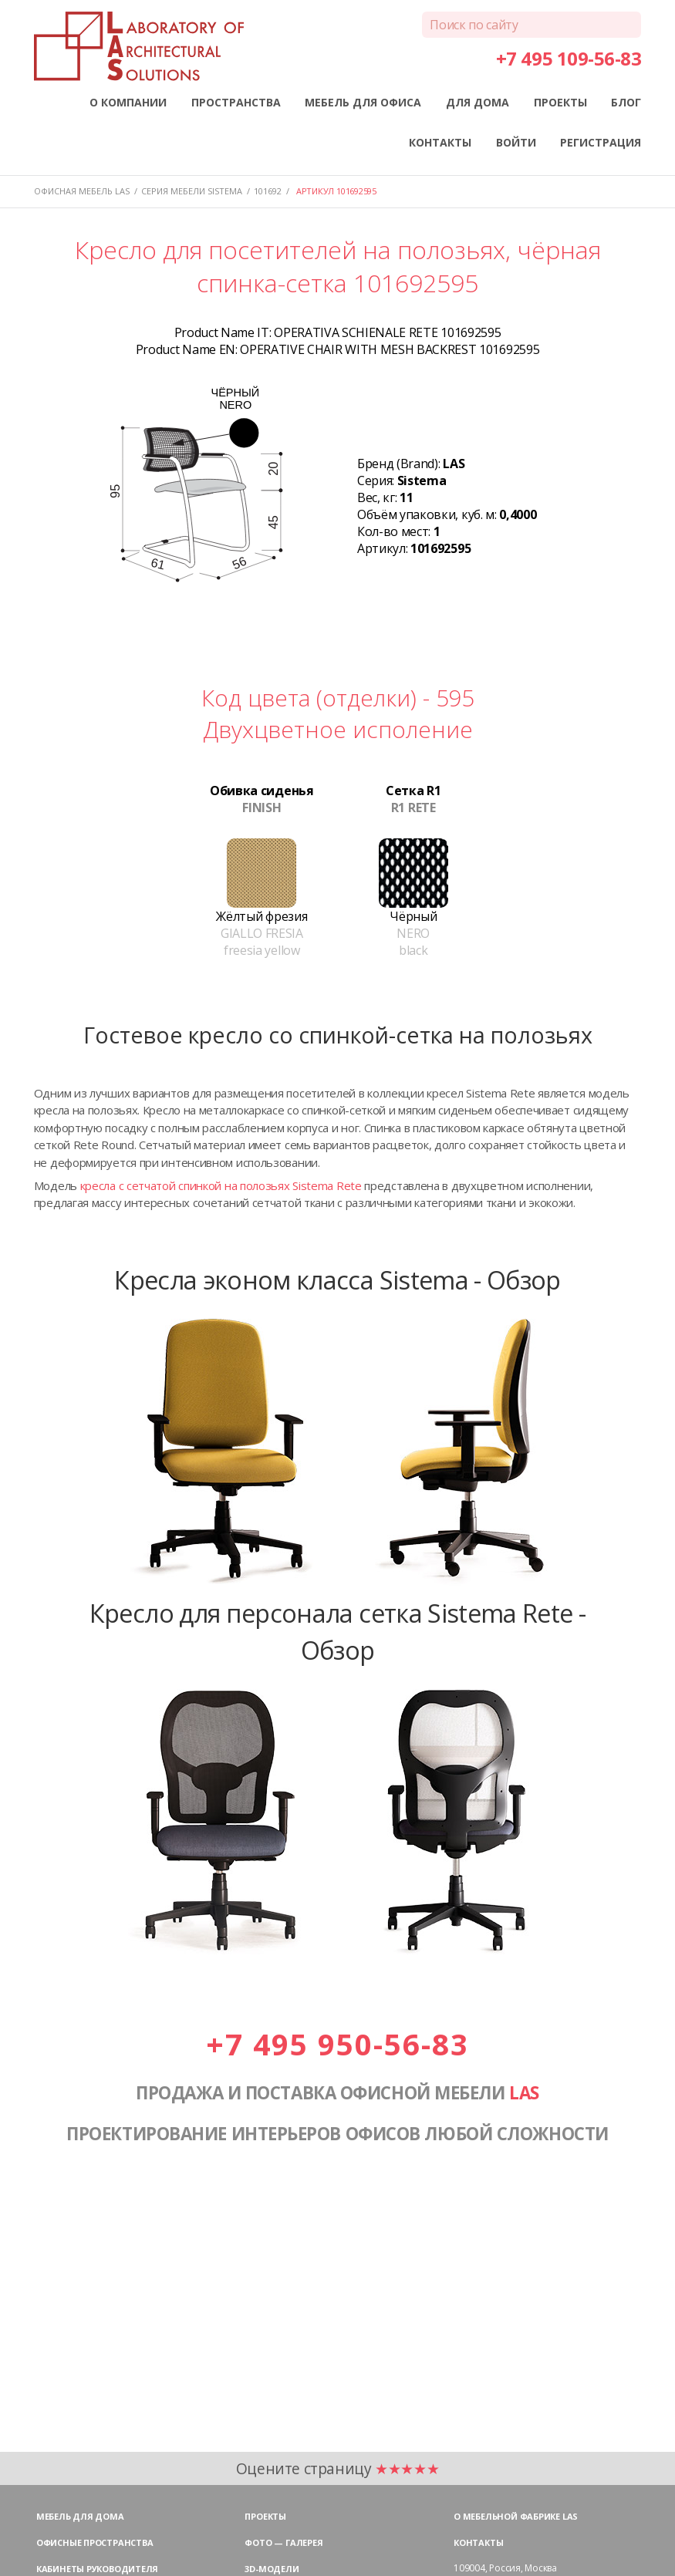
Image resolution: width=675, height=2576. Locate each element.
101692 (268, 191)
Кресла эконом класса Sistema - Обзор (337, 1279)
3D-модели (272, 2568)
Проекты (265, 2516)
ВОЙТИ (516, 142)
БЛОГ (626, 102)
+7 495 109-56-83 (568, 58)
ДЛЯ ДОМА (477, 102)
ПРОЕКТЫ (560, 102)
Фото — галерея (283, 2542)
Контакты (478, 2542)
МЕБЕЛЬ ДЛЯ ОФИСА (363, 102)
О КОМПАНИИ (128, 102)
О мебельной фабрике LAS (516, 2516)
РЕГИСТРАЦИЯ (600, 142)
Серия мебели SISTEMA (191, 191)
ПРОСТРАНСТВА (236, 102)
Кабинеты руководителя (97, 2568)
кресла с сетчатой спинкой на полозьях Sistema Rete (221, 1185)
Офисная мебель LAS (82, 191)
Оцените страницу (338, 2468)
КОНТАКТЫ (440, 142)
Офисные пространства (95, 2542)
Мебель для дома (80, 2516)
